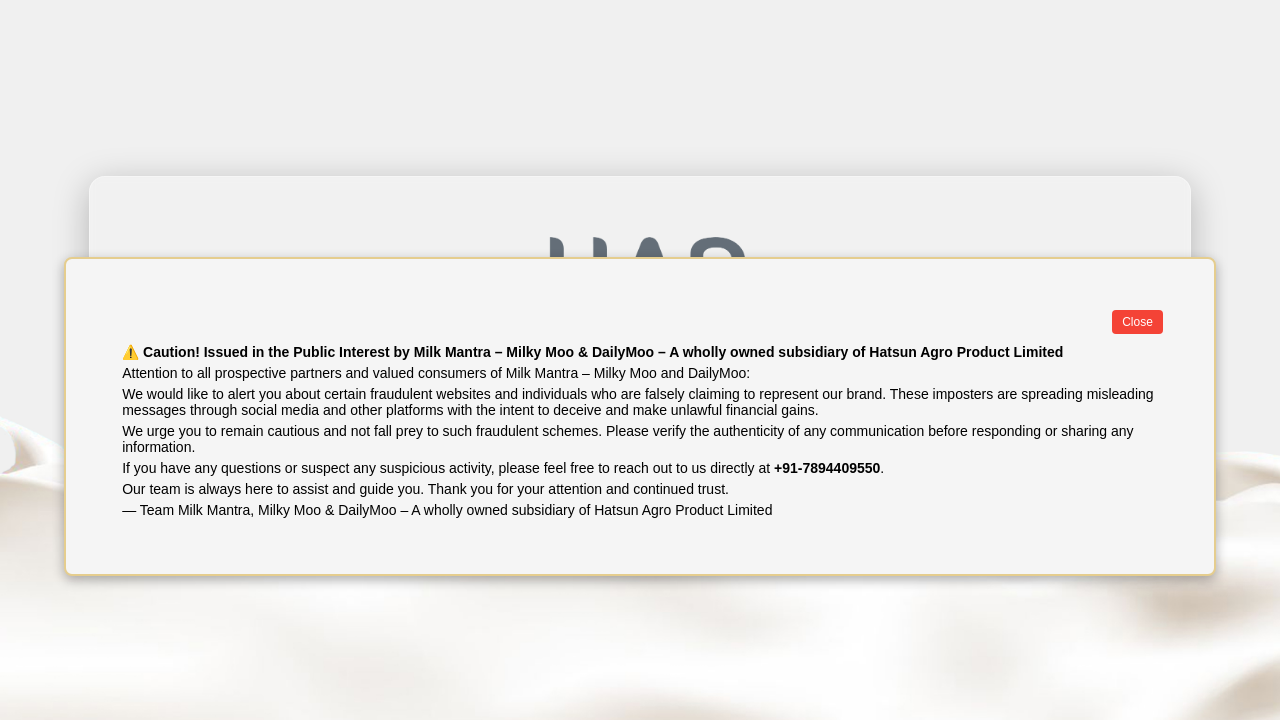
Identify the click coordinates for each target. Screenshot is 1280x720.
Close (1137, 322)
